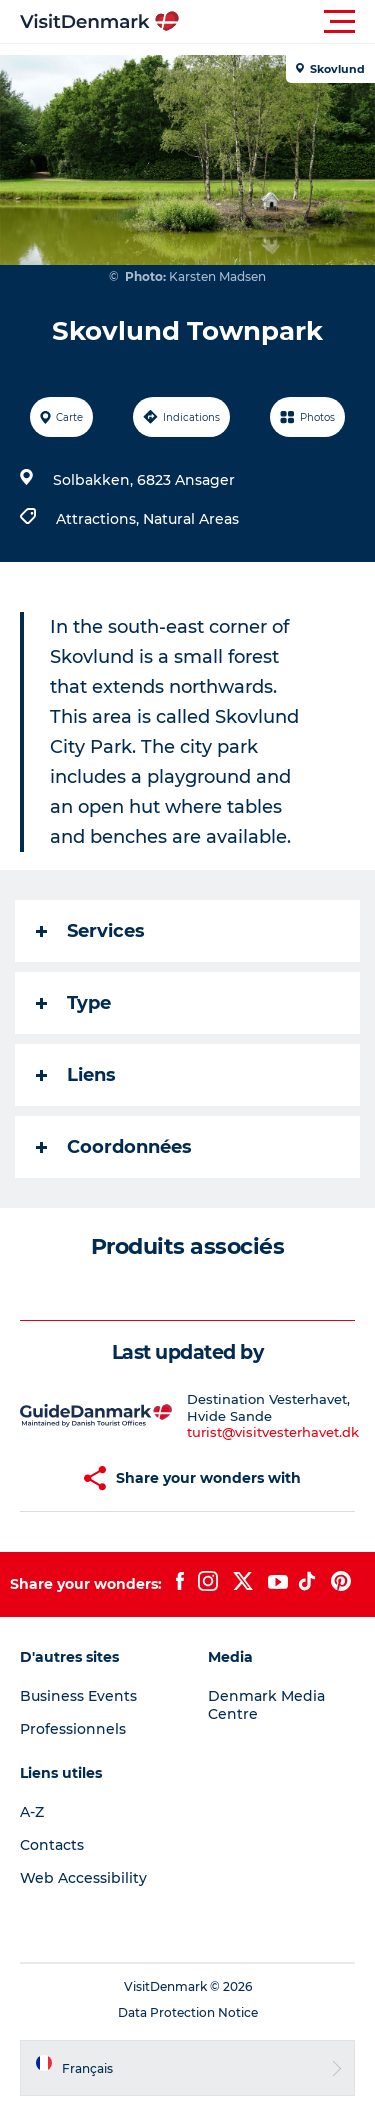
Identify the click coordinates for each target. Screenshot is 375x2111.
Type (73, 1003)
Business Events (78, 1696)
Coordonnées (114, 1147)
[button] (277, 22)
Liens (76, 1075)
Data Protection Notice (188, 2012)
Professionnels (73, 1729)
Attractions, (99, 519)
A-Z (32, 1812)
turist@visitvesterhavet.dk (273, 1432)
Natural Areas (191, 519)
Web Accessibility (83, 1878)
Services (90, 931)
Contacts (52, 1845)
